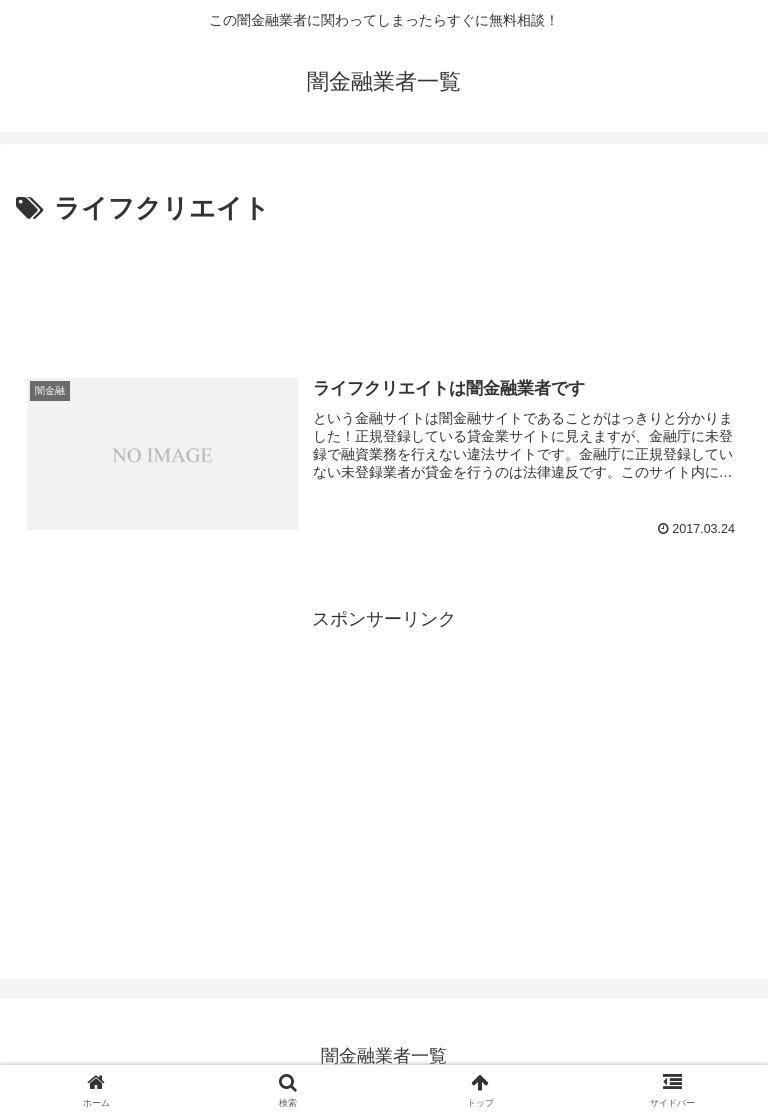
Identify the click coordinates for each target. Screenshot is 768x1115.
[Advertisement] (384, 286)
